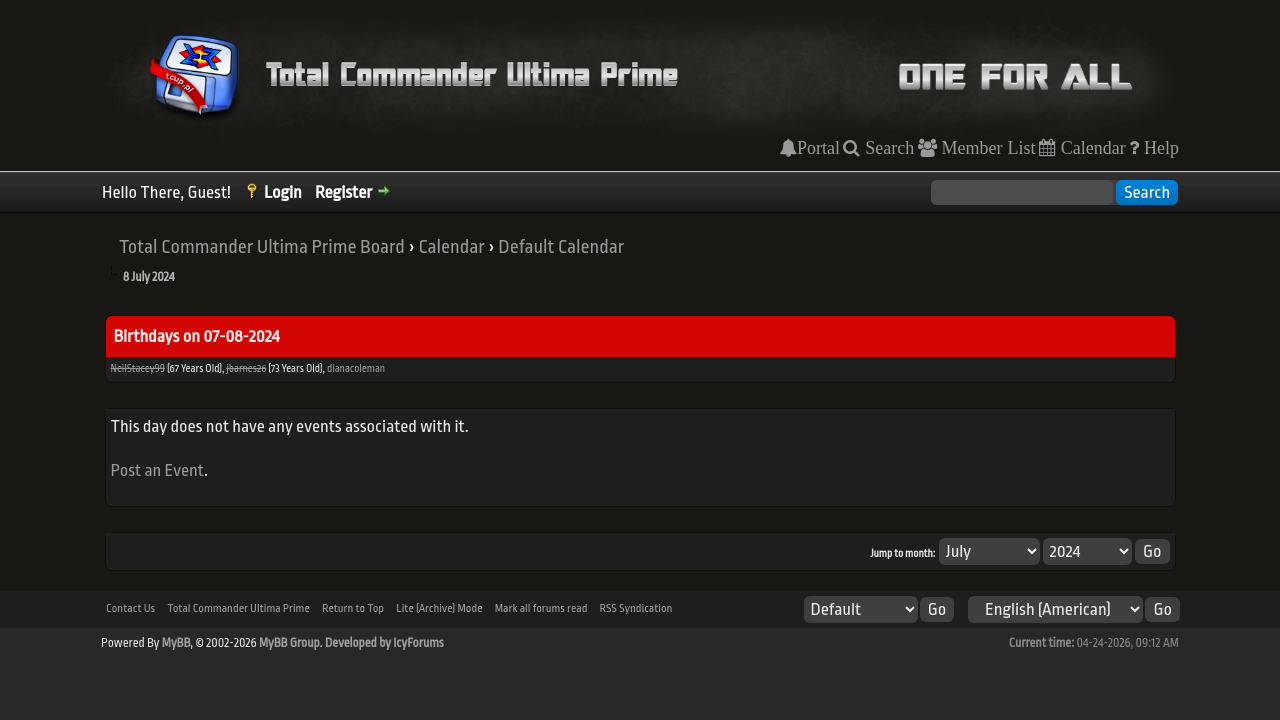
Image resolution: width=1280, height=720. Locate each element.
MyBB (176, 643)
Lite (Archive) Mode (439, 608)
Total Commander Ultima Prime (238, 608)
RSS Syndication (636, 608)
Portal (818, 148)
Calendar (1091, 148)
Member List (986, 148)
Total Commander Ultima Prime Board (262, 247)
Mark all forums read (541, 608)
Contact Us (130, 608)
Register (343, 192)
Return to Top (353, 608)
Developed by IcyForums (384, 643)
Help (1159, 148)
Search (887, 148)
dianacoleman (356, 369)
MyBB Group (289, 643)
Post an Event (158, 470)
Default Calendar (561, 247)
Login (283, 192)
